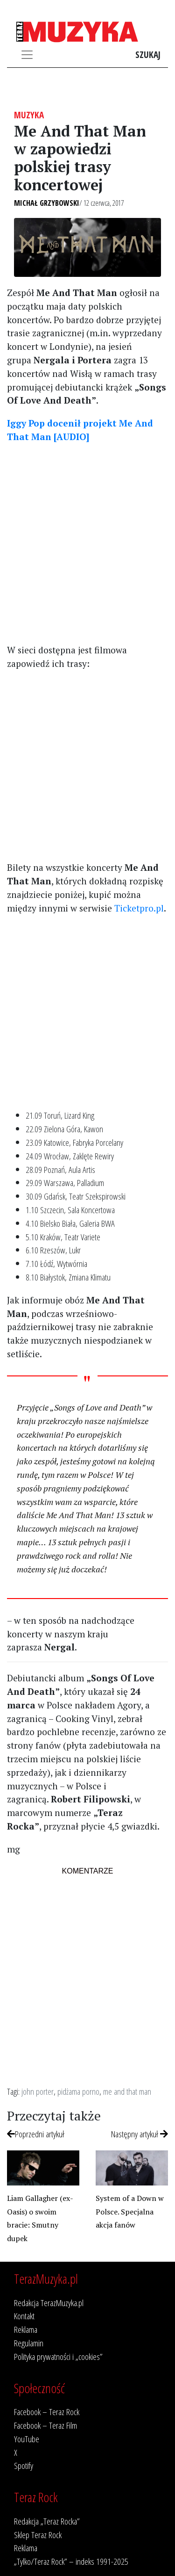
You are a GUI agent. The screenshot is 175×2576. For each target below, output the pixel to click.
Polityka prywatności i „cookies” (58, 2356)
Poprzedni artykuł (35, 2133)
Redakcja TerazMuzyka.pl (49, 2302)
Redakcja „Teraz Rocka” (47, 2521)
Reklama (25, 2329)
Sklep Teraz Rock (38, 2534)
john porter (37, 2091)
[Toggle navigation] (27, 55)
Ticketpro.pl (139, 908)
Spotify (23, 2465)
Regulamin (28, 2343)
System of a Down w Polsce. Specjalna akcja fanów (130, 2211)
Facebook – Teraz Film (45, 2425)
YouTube (26, 2438)
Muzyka (29, 115)
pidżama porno (78, 2091)
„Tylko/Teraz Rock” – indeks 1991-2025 (71, 2561)
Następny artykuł (139, 2133)
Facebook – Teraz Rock (46, 2411)
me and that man (127, 2091)
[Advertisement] (87, 542)
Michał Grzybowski (46, 203)
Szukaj (148, 54)
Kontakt (24, 2315)
